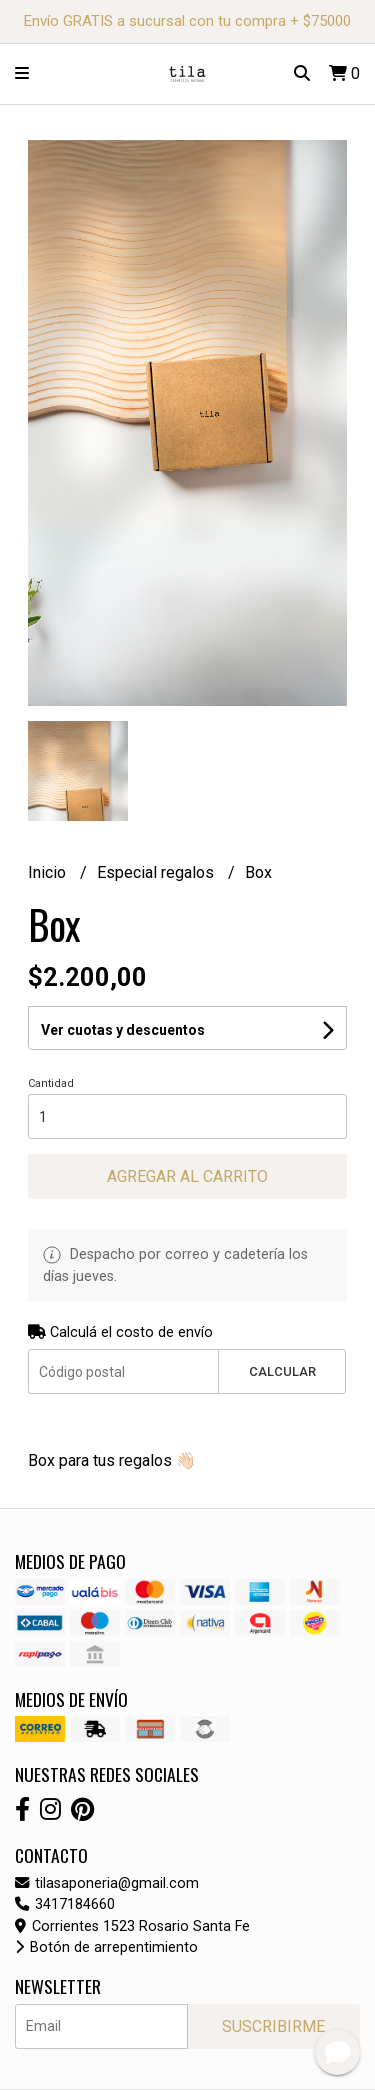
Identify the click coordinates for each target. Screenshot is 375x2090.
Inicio (49, 872)
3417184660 (65, 1904)
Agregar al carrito (187, 1176)
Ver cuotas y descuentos (123, 1030)
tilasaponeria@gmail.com (107, 1883)
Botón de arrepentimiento (106, 1947)
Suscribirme (273, 2026)
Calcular (282, 1371)
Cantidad (51, 1083)
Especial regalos (157, 872)
